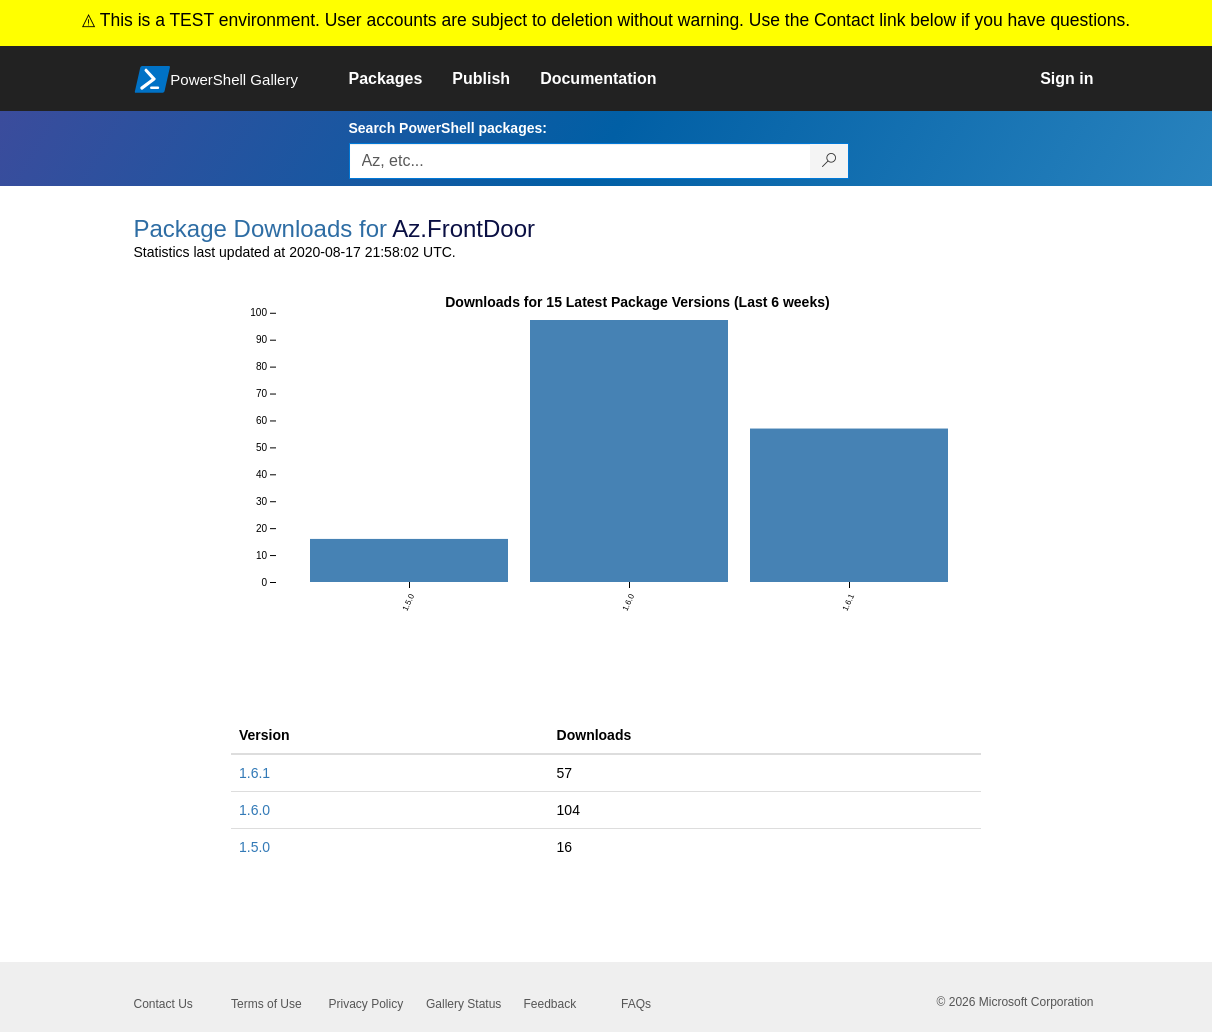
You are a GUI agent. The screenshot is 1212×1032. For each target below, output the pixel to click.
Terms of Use (266, 1004)
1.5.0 (254, 847)
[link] (401, 79)
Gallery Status (463, 1004)
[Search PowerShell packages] (829, 161)
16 (565, 847)
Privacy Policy (366, 1004)
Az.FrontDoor (463, 228)
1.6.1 (254, 773)
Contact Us (163, 1004)
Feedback (550, 1004)
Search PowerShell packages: (448, 128)
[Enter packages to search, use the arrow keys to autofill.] (580, 161)
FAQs (636, 1004)
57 (565, 773)
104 (568, 810)
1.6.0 (254, 810)
